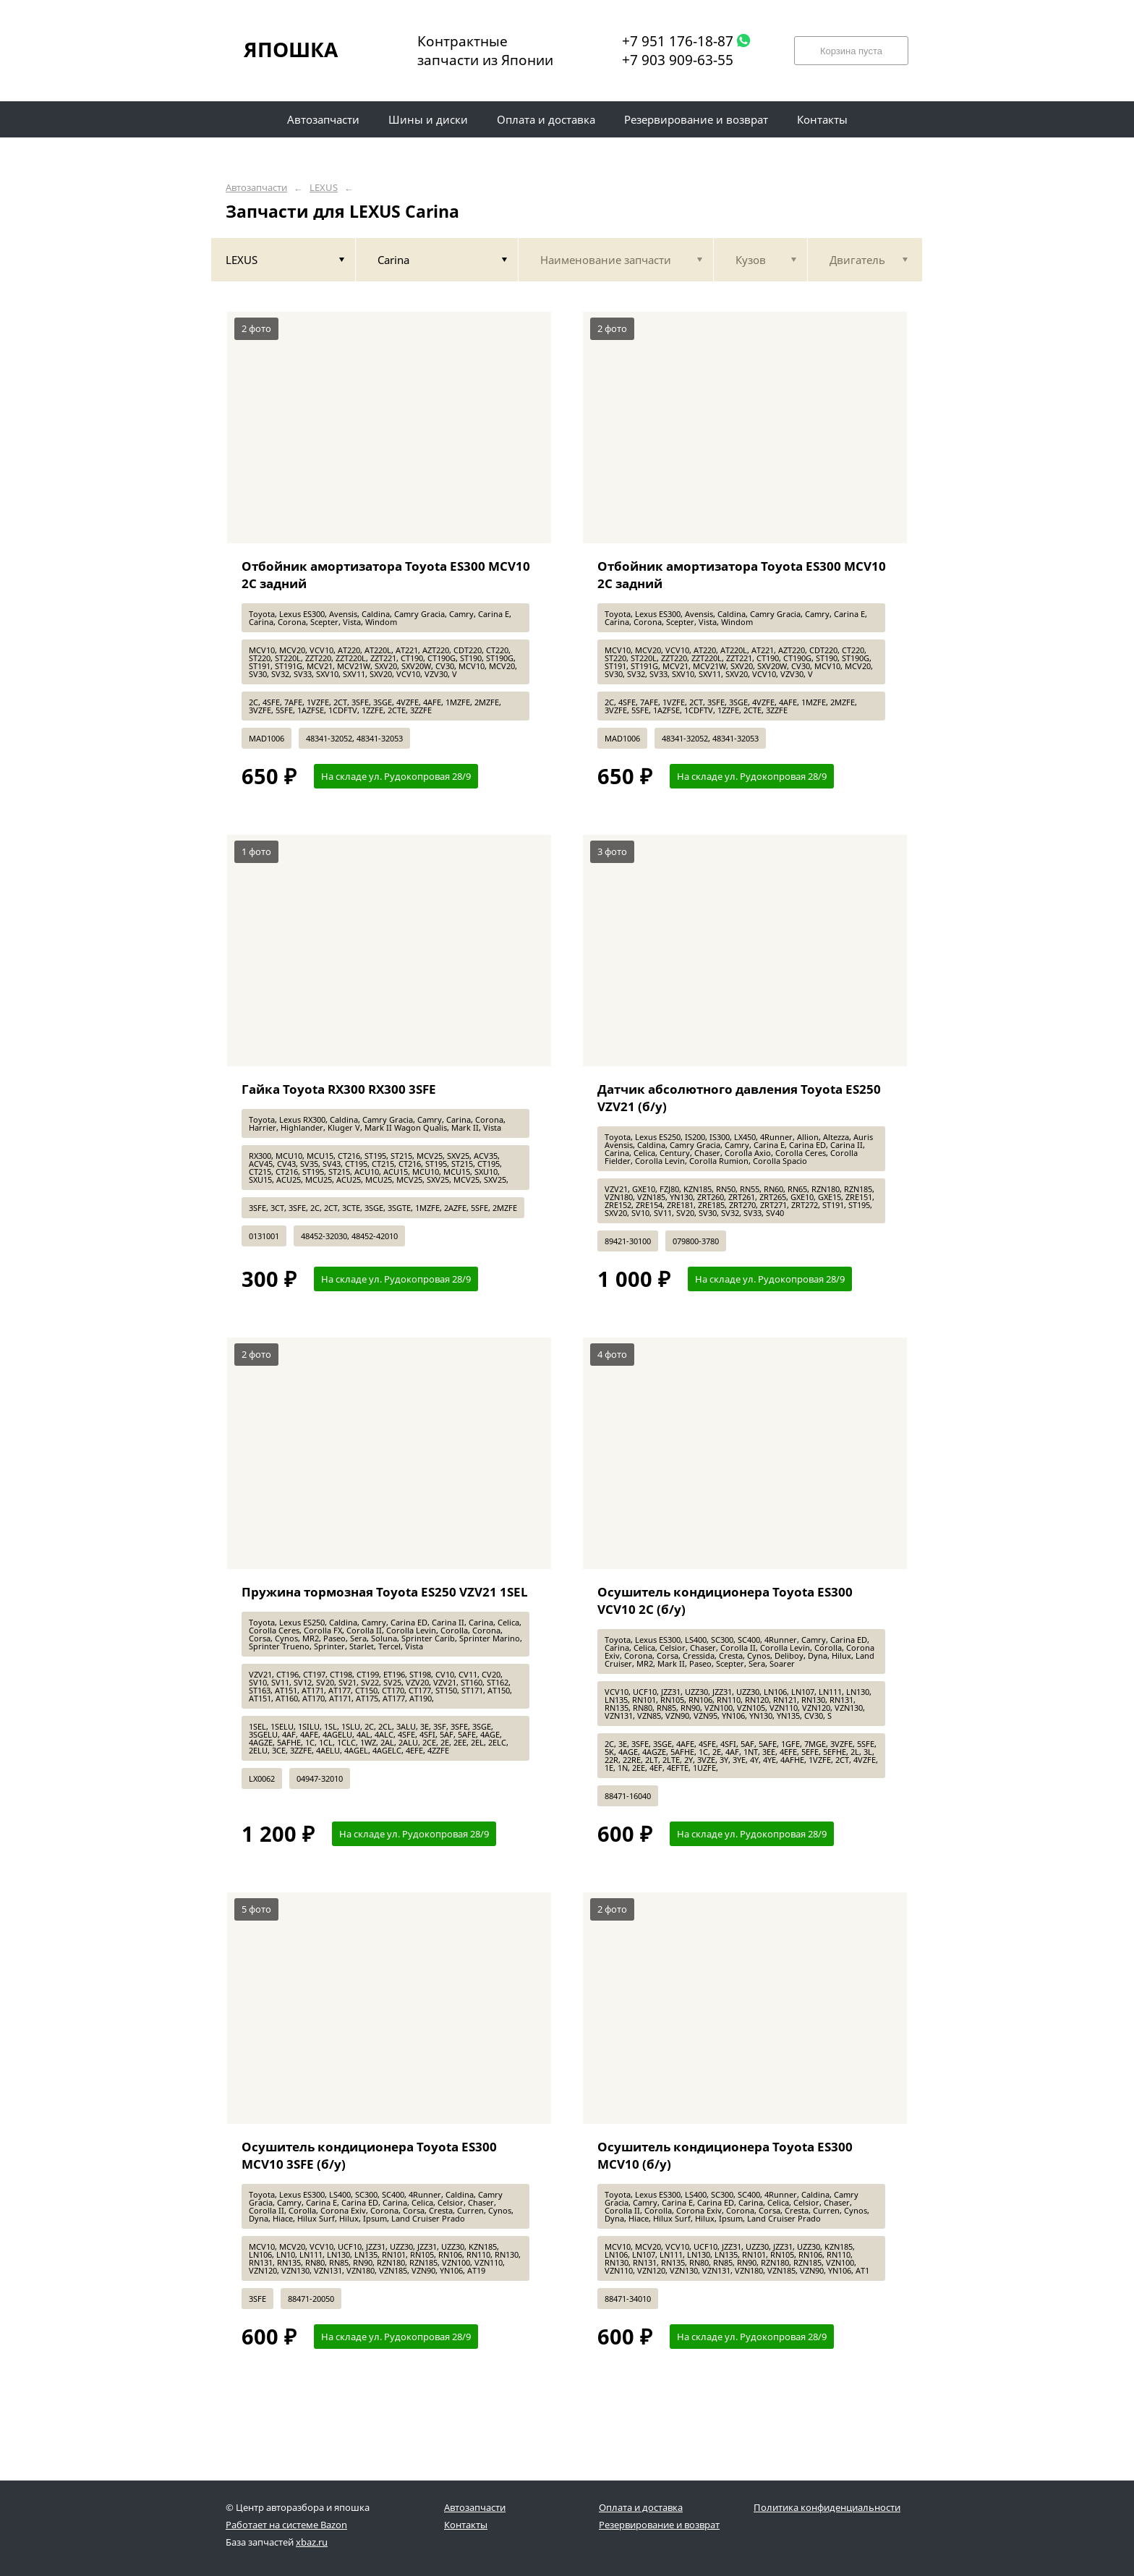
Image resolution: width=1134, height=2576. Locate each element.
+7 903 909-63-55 (677, 60)
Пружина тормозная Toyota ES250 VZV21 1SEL (385, 1592)
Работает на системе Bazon (286, 2524)
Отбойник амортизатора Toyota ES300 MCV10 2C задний (386, 575)
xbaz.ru (312, 2542)
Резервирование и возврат (659, 2524)
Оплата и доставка (641, 2507)
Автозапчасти (256, 187)
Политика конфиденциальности (827, 2507)
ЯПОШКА (291, 49)
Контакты (465, 2524)
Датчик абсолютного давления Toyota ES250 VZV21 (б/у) (739, 1098)
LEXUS (324, 187)
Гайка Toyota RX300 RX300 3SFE (339, 1089)
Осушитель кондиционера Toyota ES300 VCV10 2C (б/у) (725, 1601)
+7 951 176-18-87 (677, 41)
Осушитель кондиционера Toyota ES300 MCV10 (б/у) (725, 2155)
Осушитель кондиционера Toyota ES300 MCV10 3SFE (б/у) (369, 2155)
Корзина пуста (851, 51)
